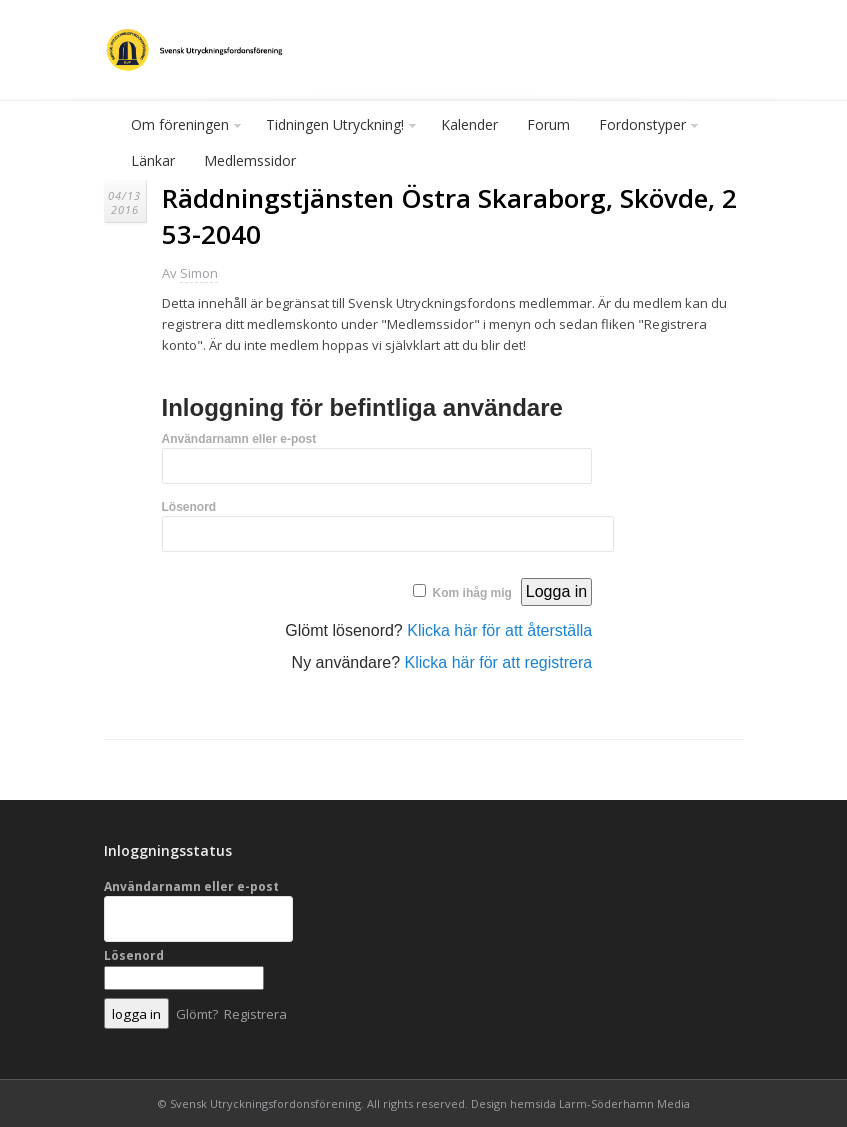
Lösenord (189, 507)
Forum (548, 124)
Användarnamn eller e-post (239, 439)
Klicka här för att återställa (499, 630)
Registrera (255, 1014)
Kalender (469, 124)
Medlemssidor (250, 160)
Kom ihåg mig (472, 593)
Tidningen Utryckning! (336, 129)
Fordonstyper (643, 129)
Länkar (153, 160)
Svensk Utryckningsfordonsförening (265, 1103)
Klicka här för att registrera (499, 662)
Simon (199, 273)
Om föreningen (181, 129)
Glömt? (197, 1014)
